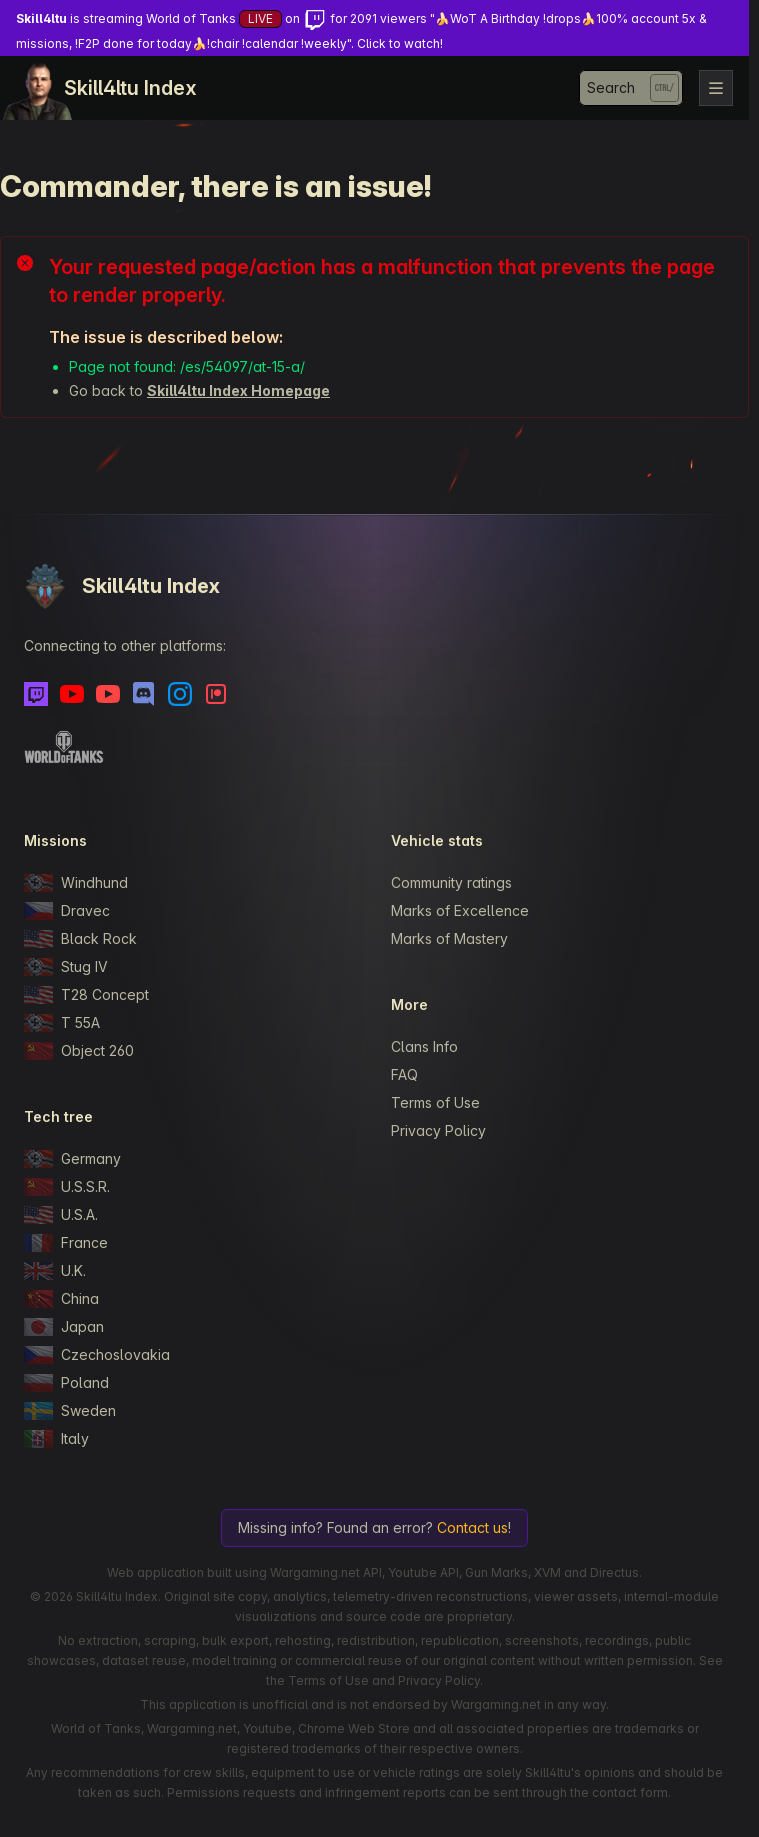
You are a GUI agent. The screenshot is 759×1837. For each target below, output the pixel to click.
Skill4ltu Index (130, 88)
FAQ (404, 1074)
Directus (614, 1572)
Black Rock (80, 939)
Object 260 (79, 1051)
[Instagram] (180, 694)
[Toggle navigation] (716, 88)
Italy (56, 1439)
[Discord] (144, 694)
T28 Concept (86, 995)
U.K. (55, 1271)
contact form (630, 1792)
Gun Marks (496, 1572)
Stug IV (66, 967)
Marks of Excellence (460, 910)
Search (611, 87)
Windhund (76, 883)
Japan (64, 1327)
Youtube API (423, 1572)
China (61, 1299)
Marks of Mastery (449, 938)
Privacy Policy (438, 1130)
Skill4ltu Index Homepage (238, 390)
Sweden (70, 1411)
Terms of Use (435, 1102)
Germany (72, 1159)
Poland (66, 1383)
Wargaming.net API (326, 1572)
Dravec (67, 911)
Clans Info (424, 1046)
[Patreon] (216, 694)
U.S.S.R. (67, 1187)
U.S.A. (61, 1215)
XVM (547, 1572)
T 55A (62, 1023)
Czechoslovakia (97, 1355)
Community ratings (451, 882)
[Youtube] (72, 694)
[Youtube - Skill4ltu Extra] (108, 694)
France (66, 1243)
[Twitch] (36, 694)
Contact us (472, 1527)
